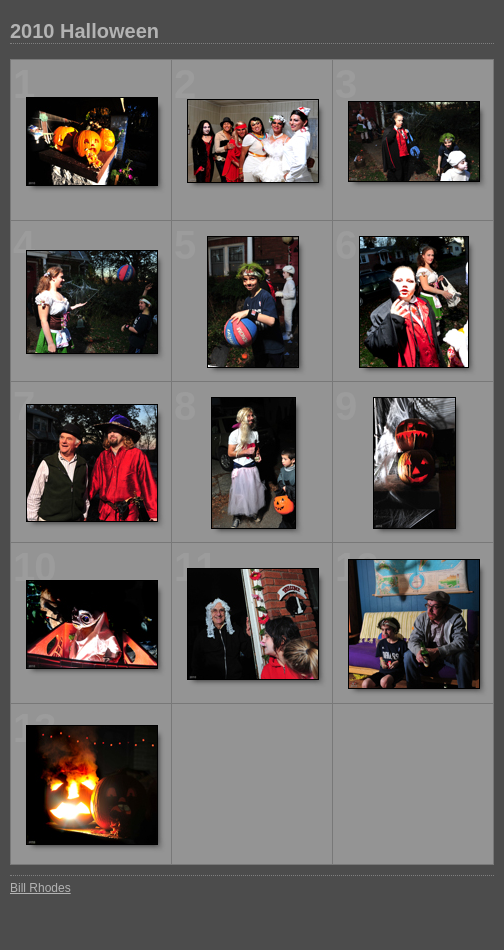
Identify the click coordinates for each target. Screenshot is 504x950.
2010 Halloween (84, 31)
